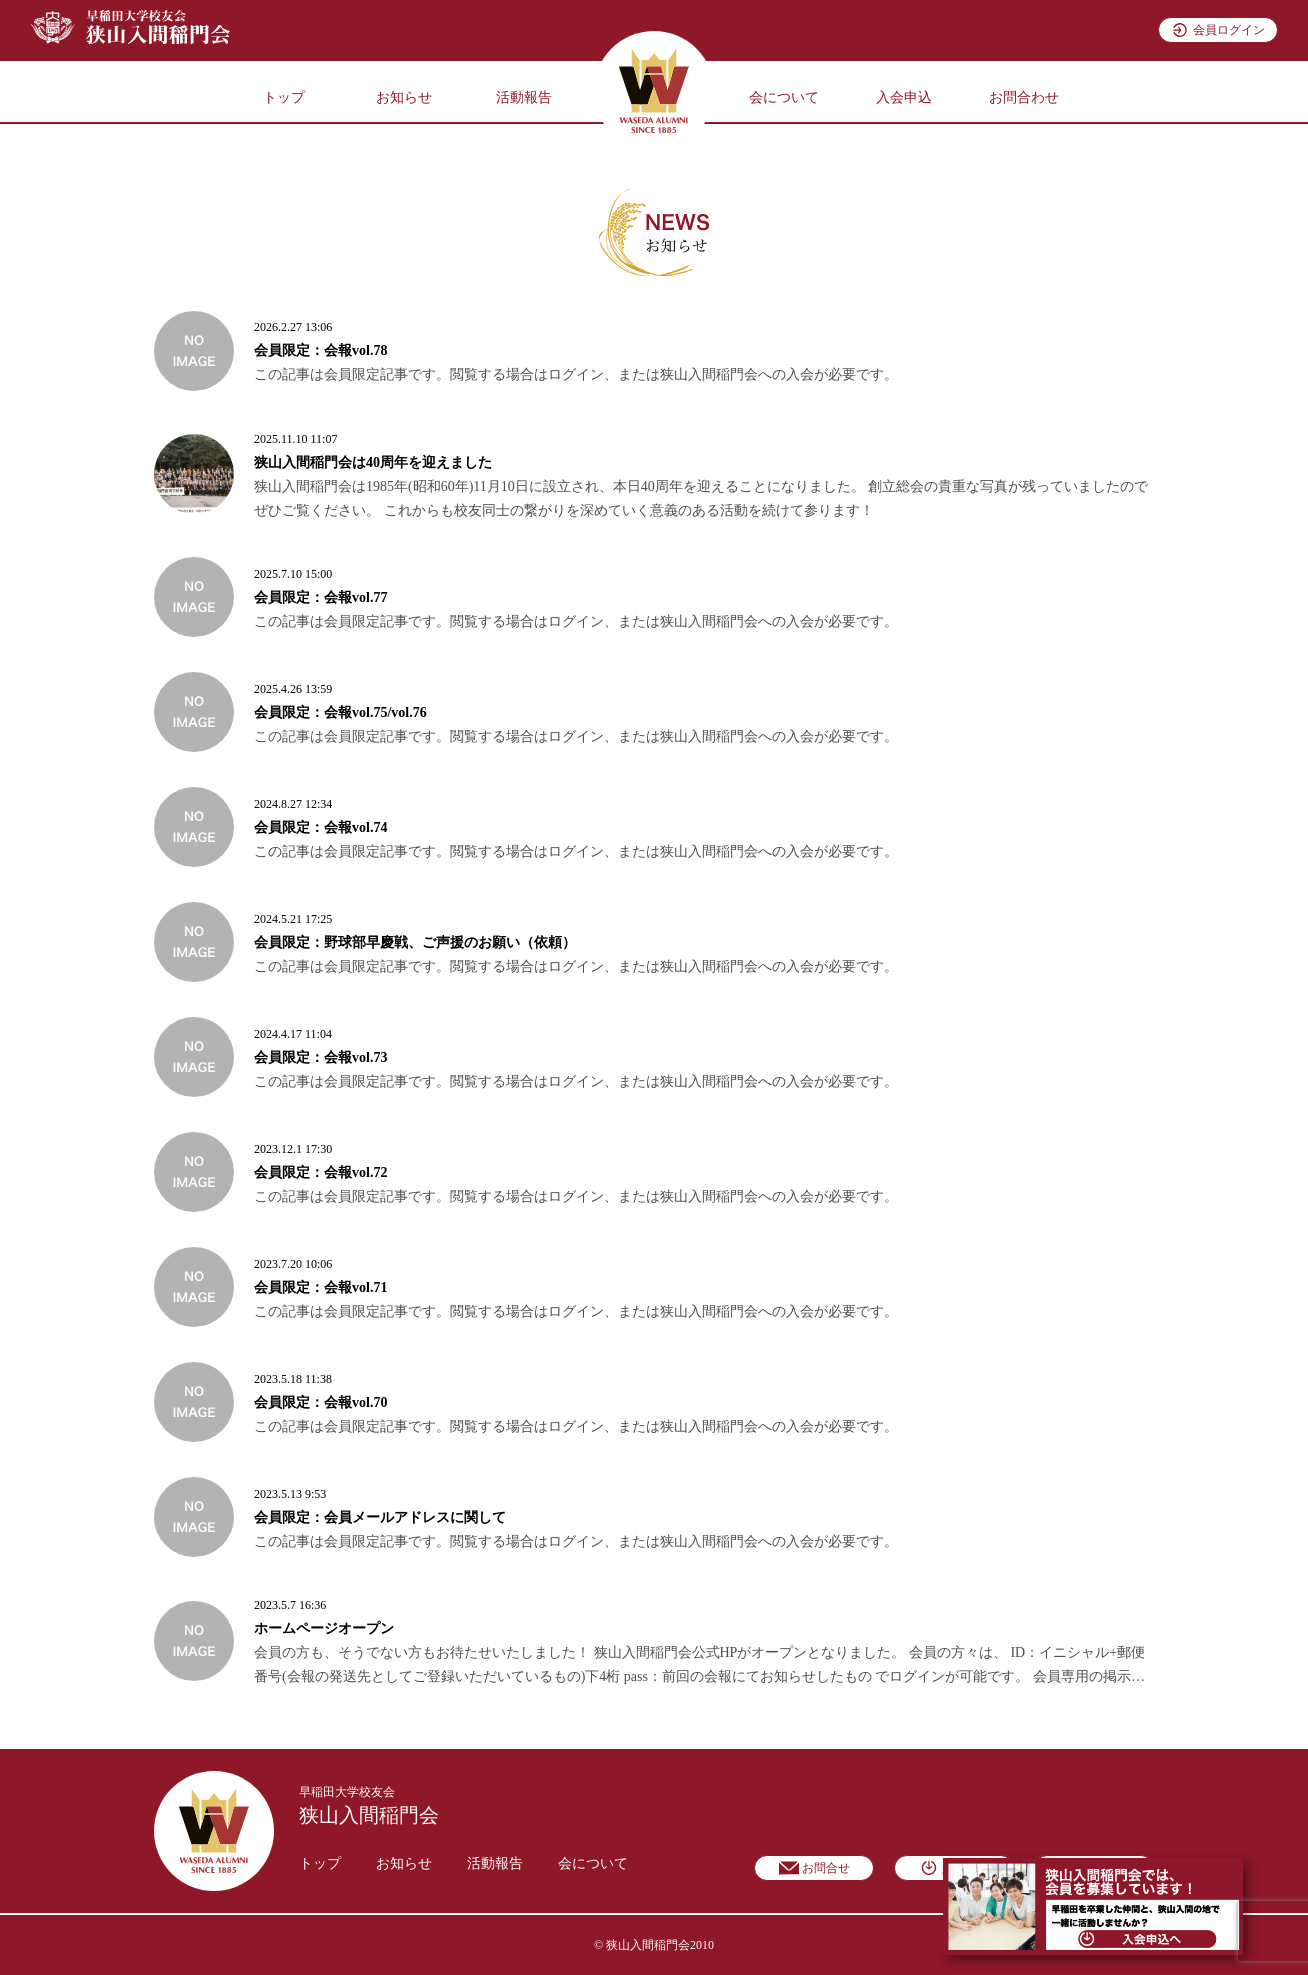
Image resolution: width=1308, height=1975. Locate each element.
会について (784, 97)
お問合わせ (1024, 97)
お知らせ (404, 97)
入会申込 (904, 97)
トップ (284, 97)
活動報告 (524, 97)
